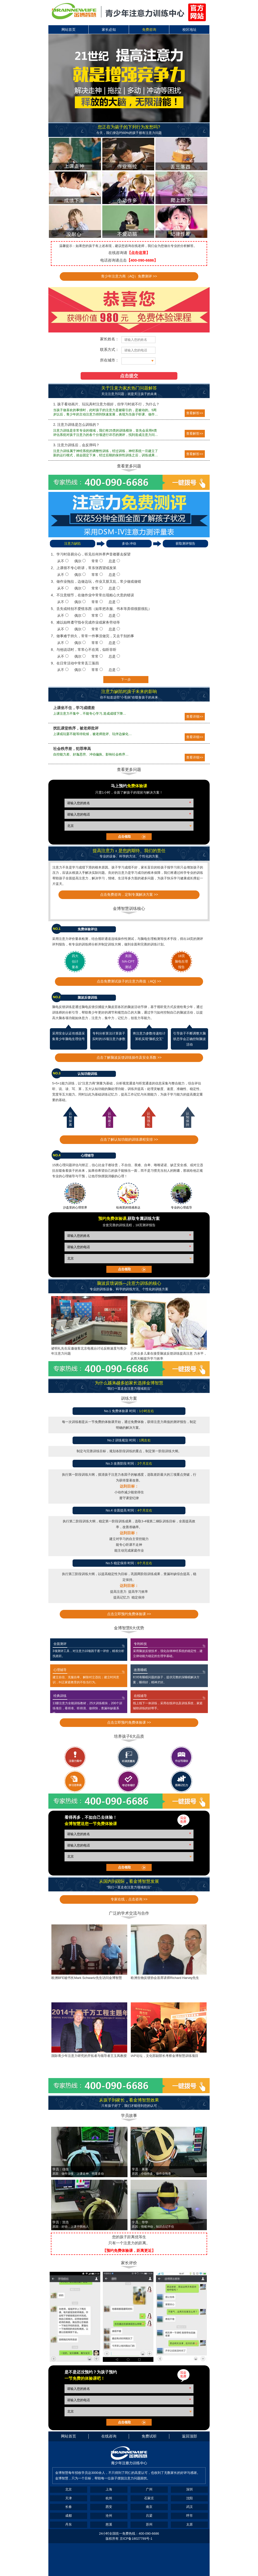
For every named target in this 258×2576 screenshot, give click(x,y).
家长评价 (129, 2263)
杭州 (109, 2498)
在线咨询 (108, 2436)
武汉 (189, 2507)
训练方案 (129, 1398)
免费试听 (149, 2436)
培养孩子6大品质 (129, 1736)
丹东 (68, 2524)
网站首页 (68, 2436)
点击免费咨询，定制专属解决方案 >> (129, 894)
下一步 (126, 679)
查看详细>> (194, 716)
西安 (109, 2507)
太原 (189, 2524)
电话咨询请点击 (129, 260)
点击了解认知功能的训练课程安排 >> (129, 1139)
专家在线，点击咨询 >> (129, 1899)
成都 (68, 2515)
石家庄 (149, 2498)
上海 (109, 2489)
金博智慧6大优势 (129, 1628)
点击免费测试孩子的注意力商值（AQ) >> (129, 981)
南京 (149, 2507)
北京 (68, 2489)
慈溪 (109, 2524)
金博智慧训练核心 (129, 908)
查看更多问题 (129, 466)
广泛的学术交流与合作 (129, 1913)
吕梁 (149, 2515)
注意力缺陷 (72, 543)
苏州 (149, 2524)
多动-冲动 (129, 543)
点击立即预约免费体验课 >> (129, 1614)
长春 (68, 2507)
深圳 (189, 2489)
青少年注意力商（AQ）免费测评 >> (129, 276)
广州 (149, 2489)
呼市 (189, 2515)
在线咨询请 (129, 252)
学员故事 (129, 2115)
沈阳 (189, 2498)
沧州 (109, 2515)
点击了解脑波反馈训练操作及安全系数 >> (129, 1057)
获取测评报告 (185, 543)
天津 (68, 2498)
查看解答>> (194, 413)
